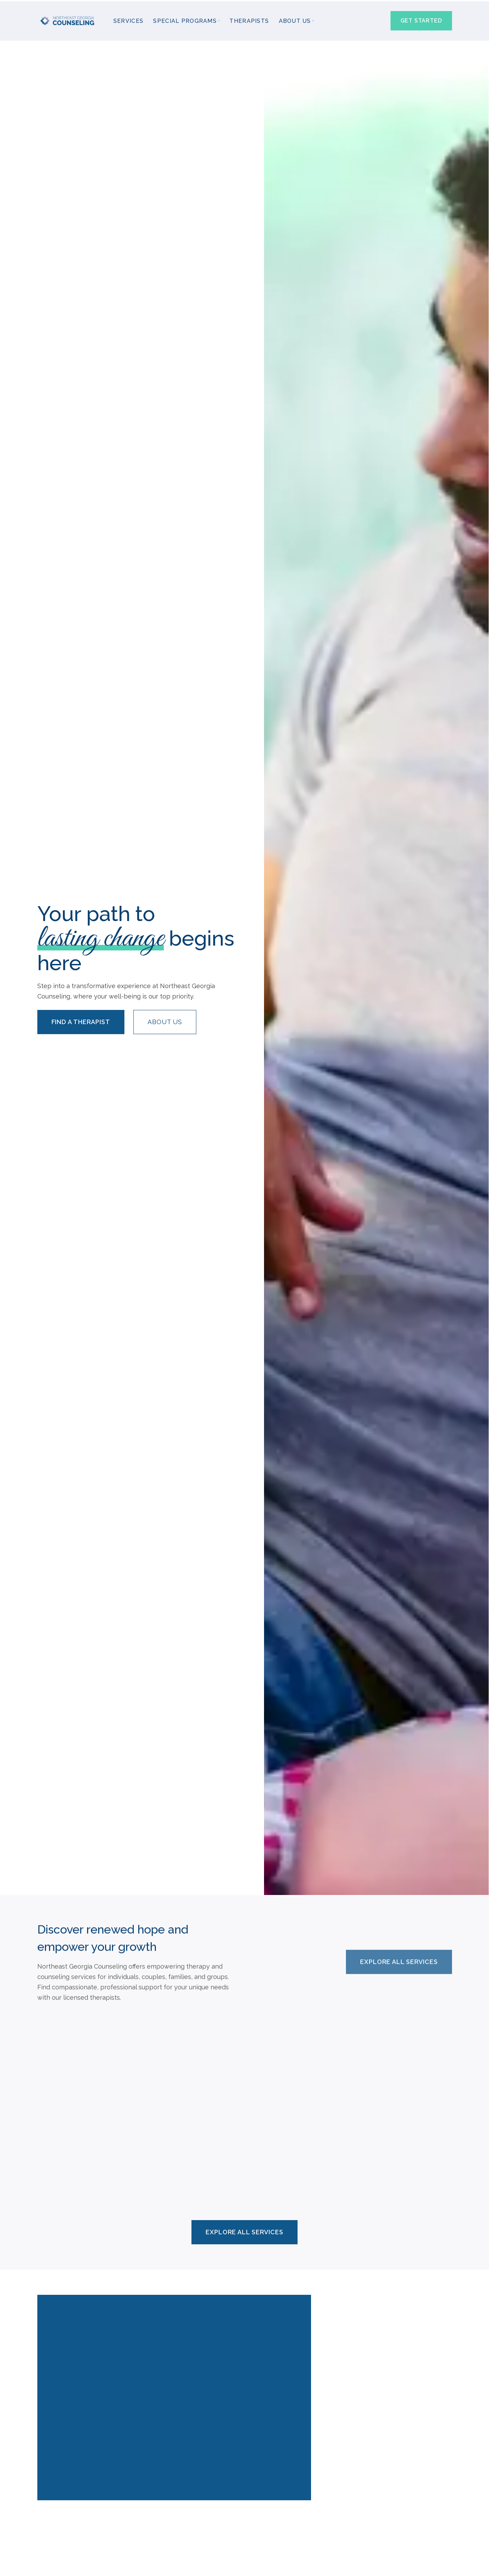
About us (165, 1020)
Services (128, 19)
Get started (421, 19)
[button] (186, 20)
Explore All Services (399, 1954)
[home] (68, 19)
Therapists (249, 19)
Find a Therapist (80, 1020)
